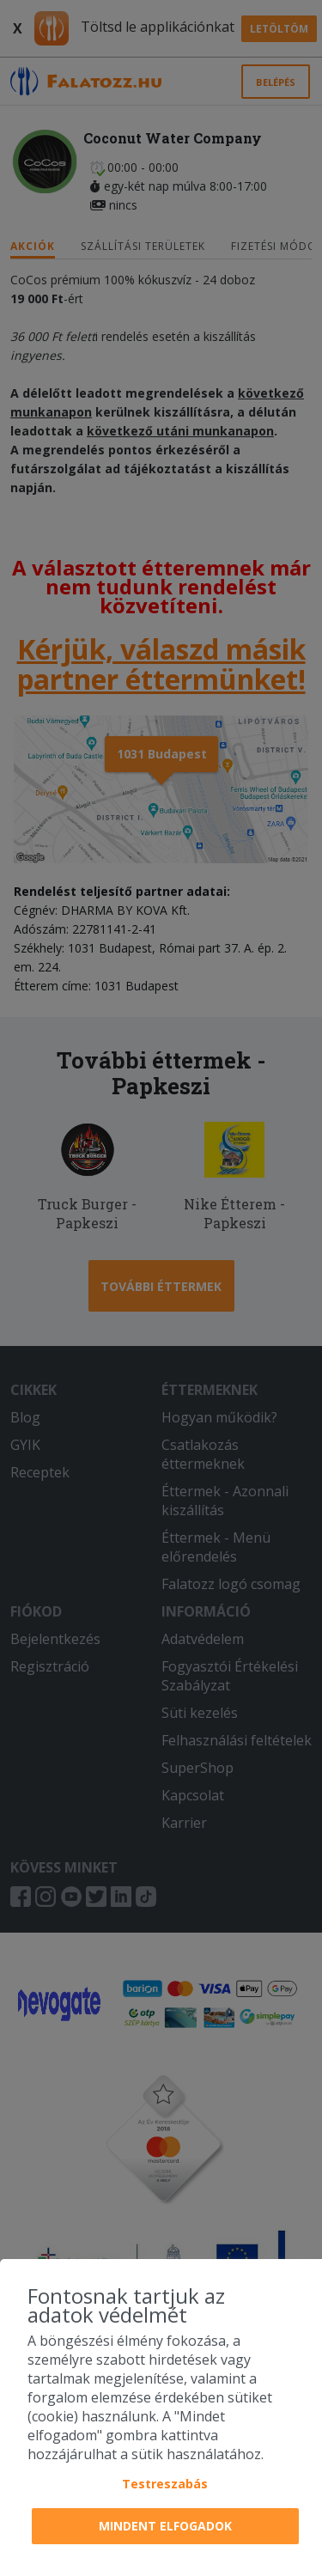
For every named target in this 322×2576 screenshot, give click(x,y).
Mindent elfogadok (165, 2526)
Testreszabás (165, 2484)
